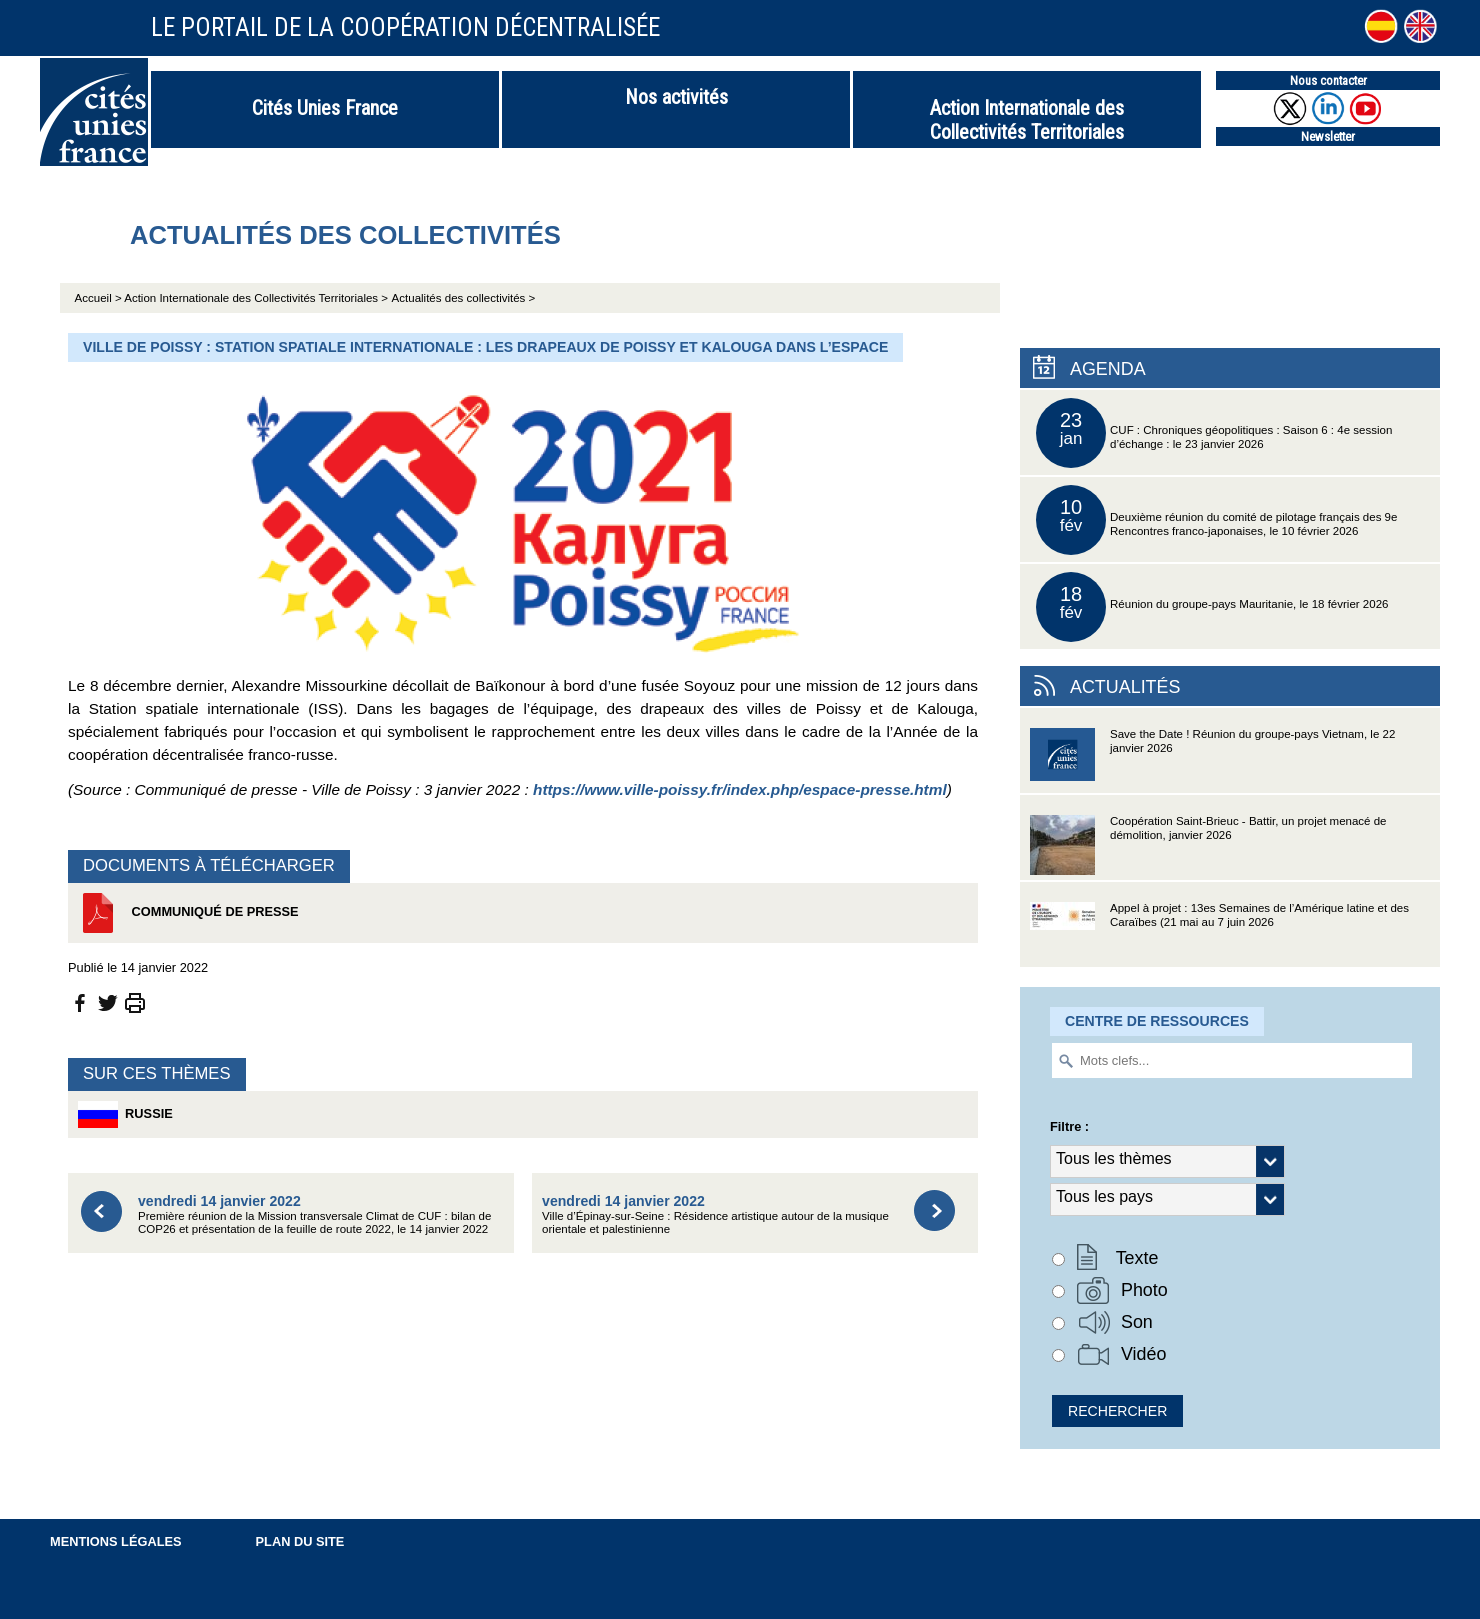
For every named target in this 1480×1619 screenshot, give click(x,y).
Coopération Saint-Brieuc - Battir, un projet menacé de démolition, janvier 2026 (1208, 847)
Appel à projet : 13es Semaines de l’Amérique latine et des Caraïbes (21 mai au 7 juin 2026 (1219, 934)
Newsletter (1328, 136)
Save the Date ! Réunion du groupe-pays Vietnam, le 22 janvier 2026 (1212, 760)
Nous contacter (1328, 80)
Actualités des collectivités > (464, 298)
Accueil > (100, 298)
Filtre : (1069, 1126)
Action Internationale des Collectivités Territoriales (1027, 120)
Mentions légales (116, 1541)
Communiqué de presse (188, 913)
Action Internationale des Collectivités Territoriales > (256, 298)
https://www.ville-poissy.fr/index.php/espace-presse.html (740, 789)
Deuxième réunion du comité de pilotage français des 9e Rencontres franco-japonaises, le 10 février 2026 (1216, 520)
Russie (125, 1114)
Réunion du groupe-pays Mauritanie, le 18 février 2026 (1212, 607)
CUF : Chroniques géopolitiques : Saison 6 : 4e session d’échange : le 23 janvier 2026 (1214, 433)
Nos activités (676, 97)
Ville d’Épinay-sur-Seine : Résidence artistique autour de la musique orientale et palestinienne (715, 1214)
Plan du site (300, 1541)
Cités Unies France (325, 108)
